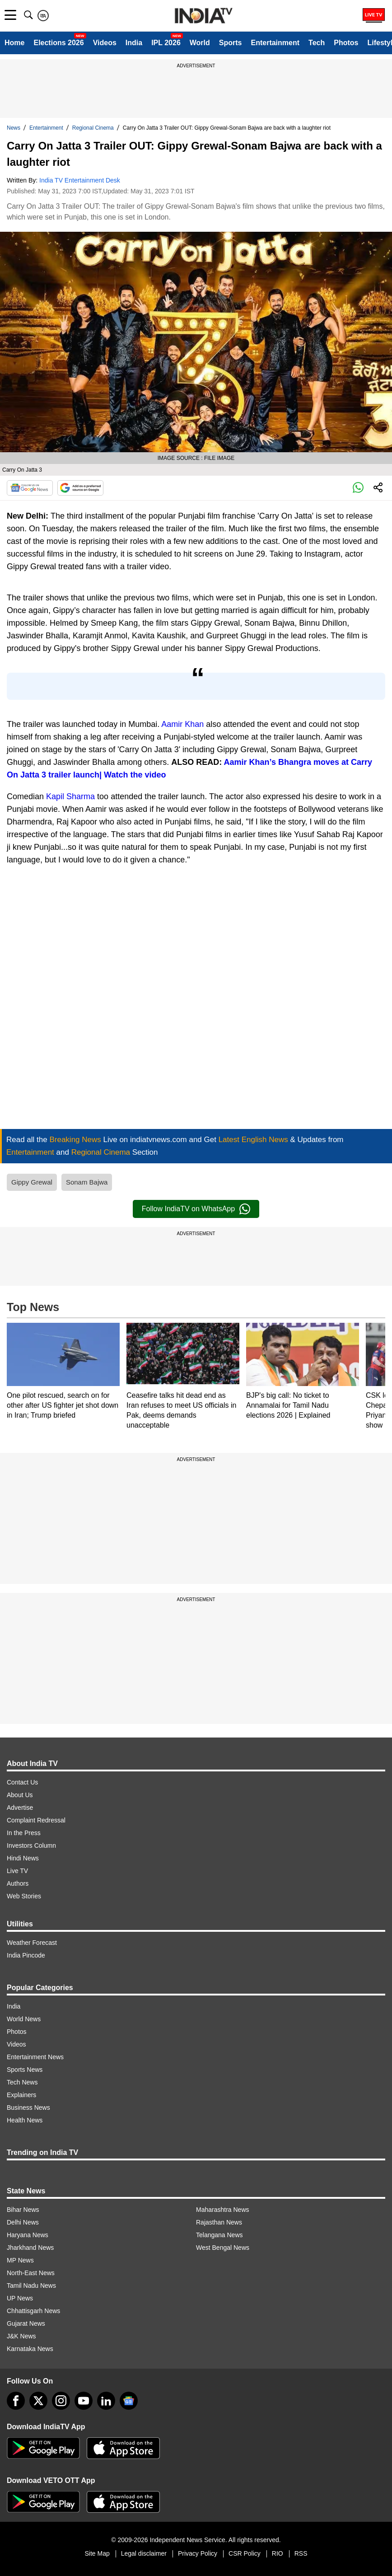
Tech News (22, 2082)
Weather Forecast (32, 1942)
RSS (301, 2553)
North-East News (31, 2272)
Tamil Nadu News (31, 2285)
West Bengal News (222, 2247)
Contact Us (22, 1782)
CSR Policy (245, 2553)
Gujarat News (26, 2323)
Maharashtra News (222, 2209)
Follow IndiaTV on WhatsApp (196, 1209)
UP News (20, 2298)
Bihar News (23, 2209)
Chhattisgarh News (33, 2310)
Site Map (96, 2553)
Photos (346, 43)
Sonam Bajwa (87, 1182)
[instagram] (61, 2401)
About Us (20, 1795)
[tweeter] (38, 2401)
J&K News (21, 2336)
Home (14, 43)
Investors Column (31, 1845)
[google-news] (129, 2401)
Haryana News (27, 2235)
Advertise (20, 1807)
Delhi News (23, 2222)
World (200, 43)
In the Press (24, 1832)
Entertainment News (35, 2057)
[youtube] (84, 2401)
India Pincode (26, 1955)
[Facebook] (16, 2401)
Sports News (24, 2069)
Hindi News (23, 1858)
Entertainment (275, 43)
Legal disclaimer (144, 2553)
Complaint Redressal (36, 1820)
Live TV (17, 1870)
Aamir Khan (182, 724)
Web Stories (24, 1896)
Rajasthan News (219, 2222)
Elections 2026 (58, 43)
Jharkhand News (30, 2247)
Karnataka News (30, 2348)
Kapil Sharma (70, 796)
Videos (105, 43)
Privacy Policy (197, 2553)
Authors (17, 1883)
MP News (20, 2260)
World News (24, 2019)
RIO (277, 2553)
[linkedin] (106, 2401)
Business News (28, 2107)
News (13, 128)
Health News (24, 2120)
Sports (230, 43)
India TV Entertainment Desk (79, 180)
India (134, 43)
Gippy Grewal (31, 1182)
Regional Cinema (93, 128)
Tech (316, 43)
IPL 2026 (166, 43)
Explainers (21, 2094)
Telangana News (219, 2235)
